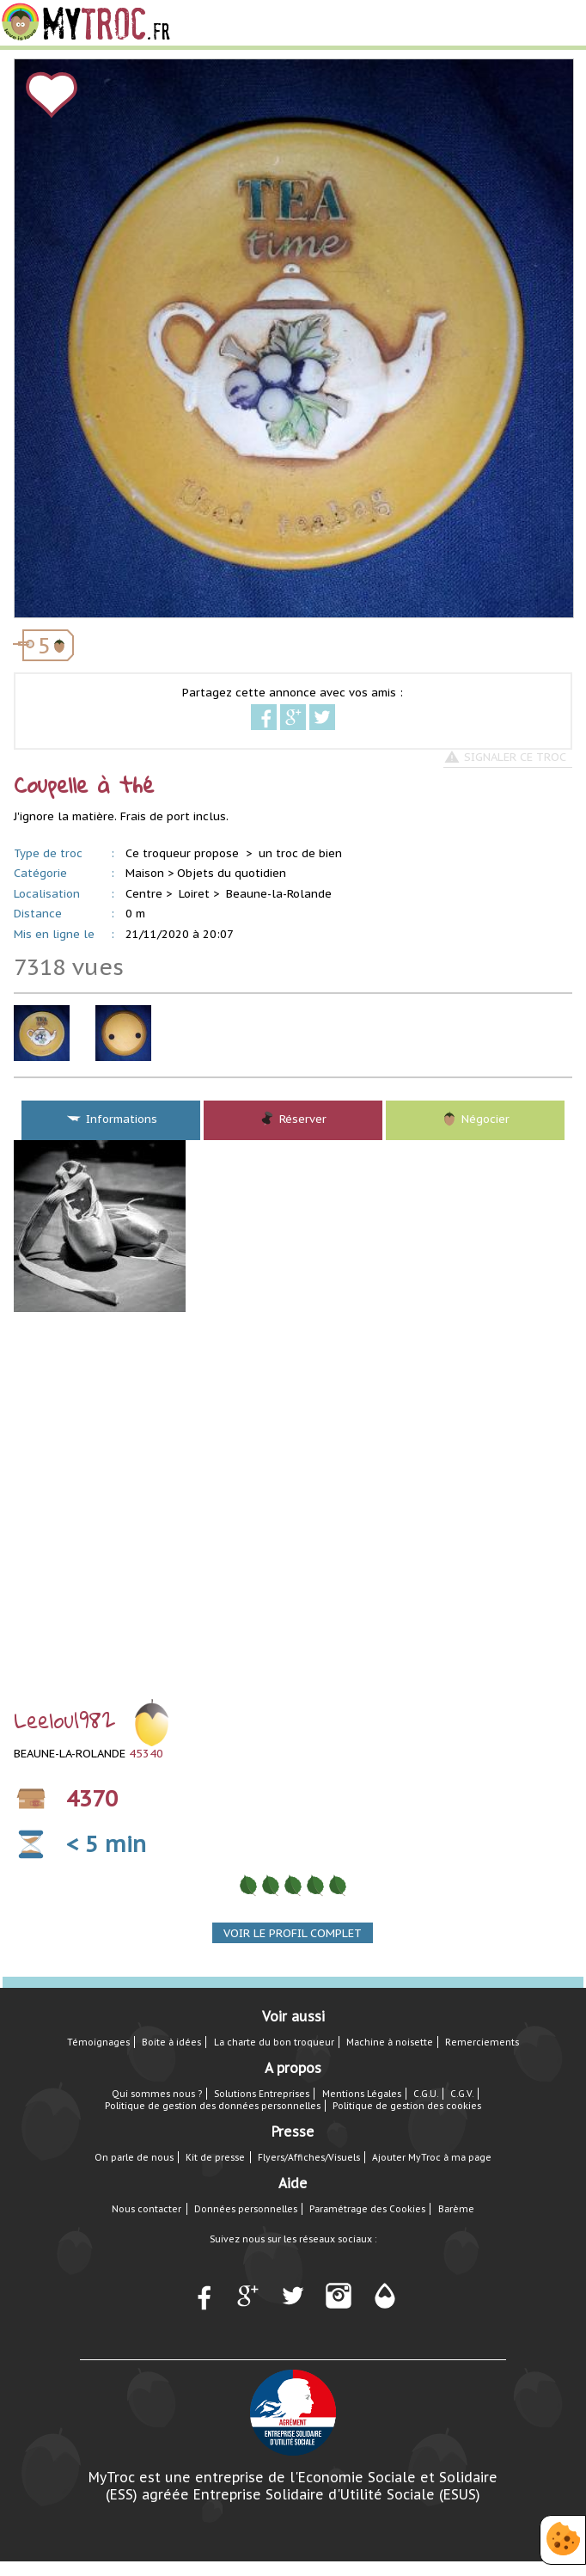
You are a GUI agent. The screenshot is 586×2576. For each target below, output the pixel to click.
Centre (143, 893)
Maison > (149, 873)
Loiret (194, 893)
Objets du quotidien (231, 873)
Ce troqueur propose (183, 853)
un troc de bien (300, 853)
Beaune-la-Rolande (279, 893)
